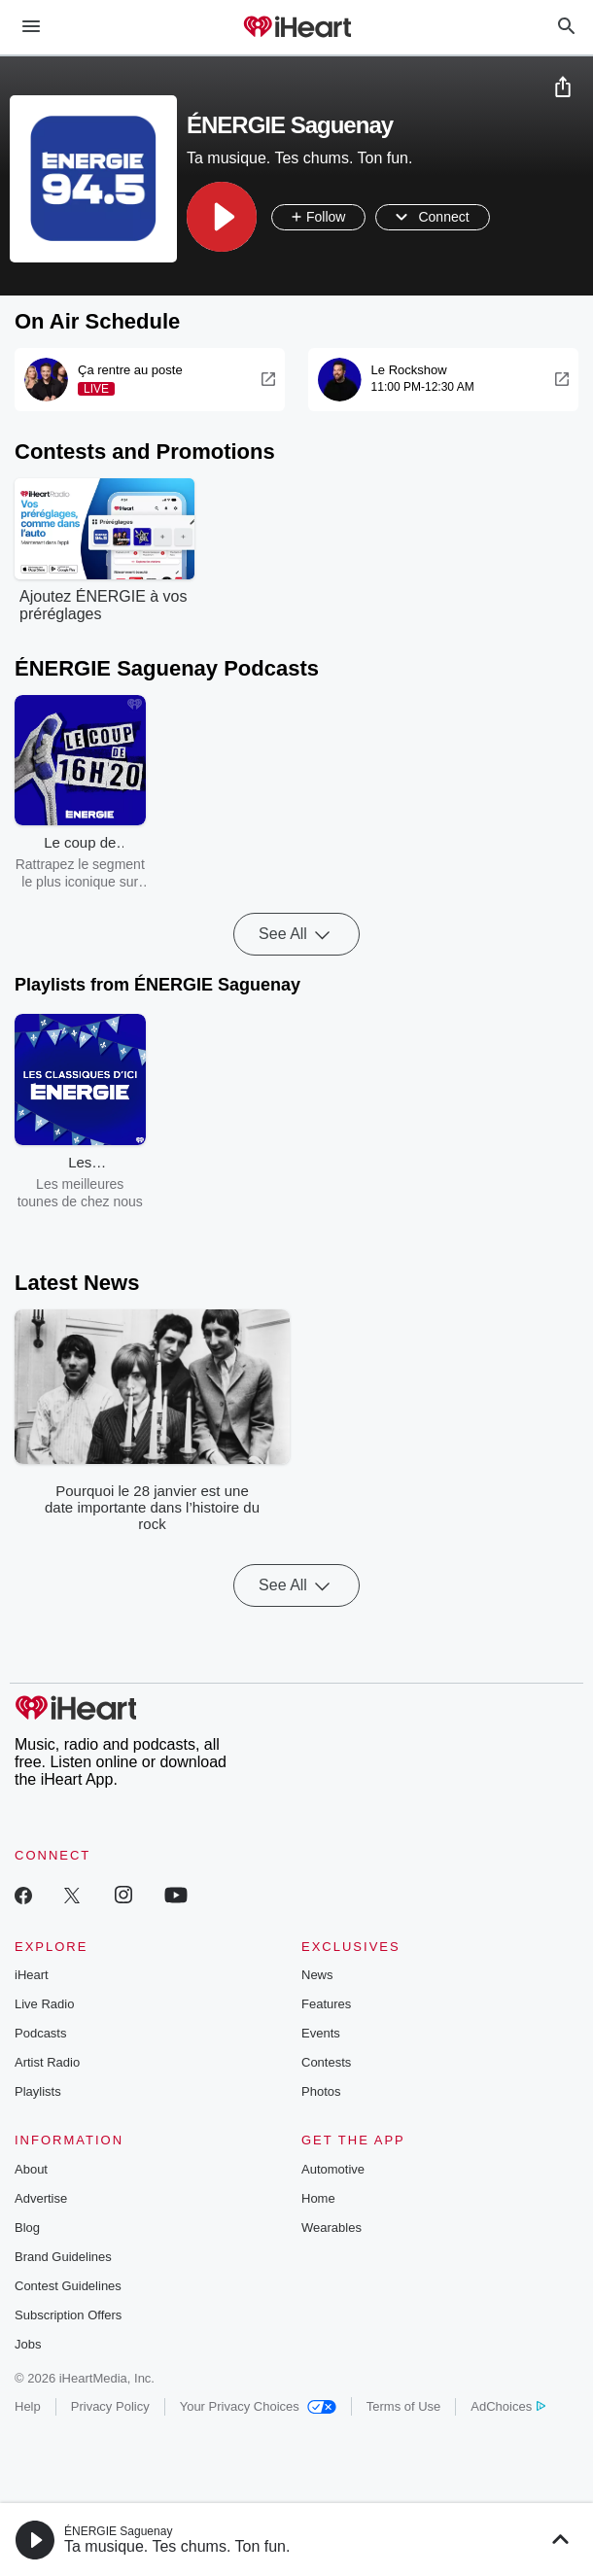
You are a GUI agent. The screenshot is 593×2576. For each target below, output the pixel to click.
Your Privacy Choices (258, 2406)
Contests (326, 2062)
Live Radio (44, 2004)
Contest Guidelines (68, 2286)
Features (326, 2004)
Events (320, 2033)
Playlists (38, 2091)
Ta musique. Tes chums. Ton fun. (177, 2546)
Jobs (28, 2344)
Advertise (41, 2198)
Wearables (331, 2227)
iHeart (32, 1974)
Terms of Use (403, 2406)
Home (318, 2198)
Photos (320, 2091)
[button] (222, 217)
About (31, 2169)
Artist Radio (47, 2062)
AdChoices (508, 2406)
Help (28, 2406)
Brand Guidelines (63, 2256)
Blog (27, 2227)
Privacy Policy (110, 2406)
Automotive (333, 2169)
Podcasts (40, 2033)
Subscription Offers (68, 2315)
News (317, 1974)
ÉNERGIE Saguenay (118, 2531)
